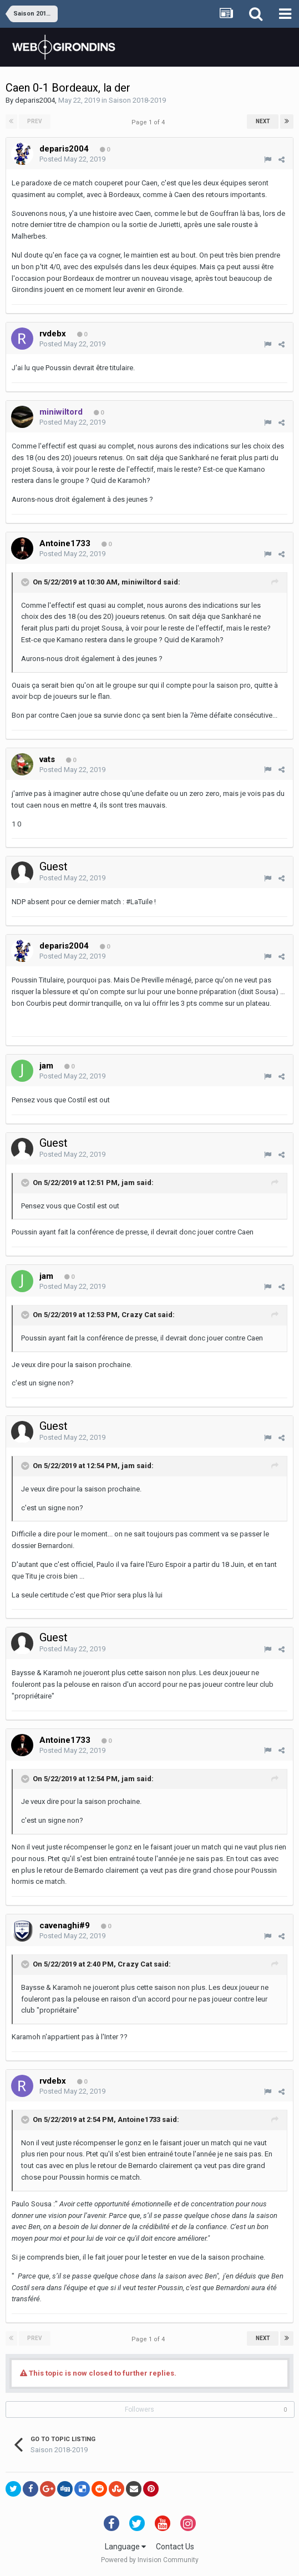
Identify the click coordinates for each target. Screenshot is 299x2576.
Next (263, 121)
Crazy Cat (138, 1315)
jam (128, 1182)
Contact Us (175, 2546)
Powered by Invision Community (150, 2560)
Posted (72, 159)
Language (125, 2546)
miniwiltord (141, 582)
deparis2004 (35, 100)
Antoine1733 (139, 2119)
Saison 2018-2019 (137, 100)
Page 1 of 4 (149, 122)
